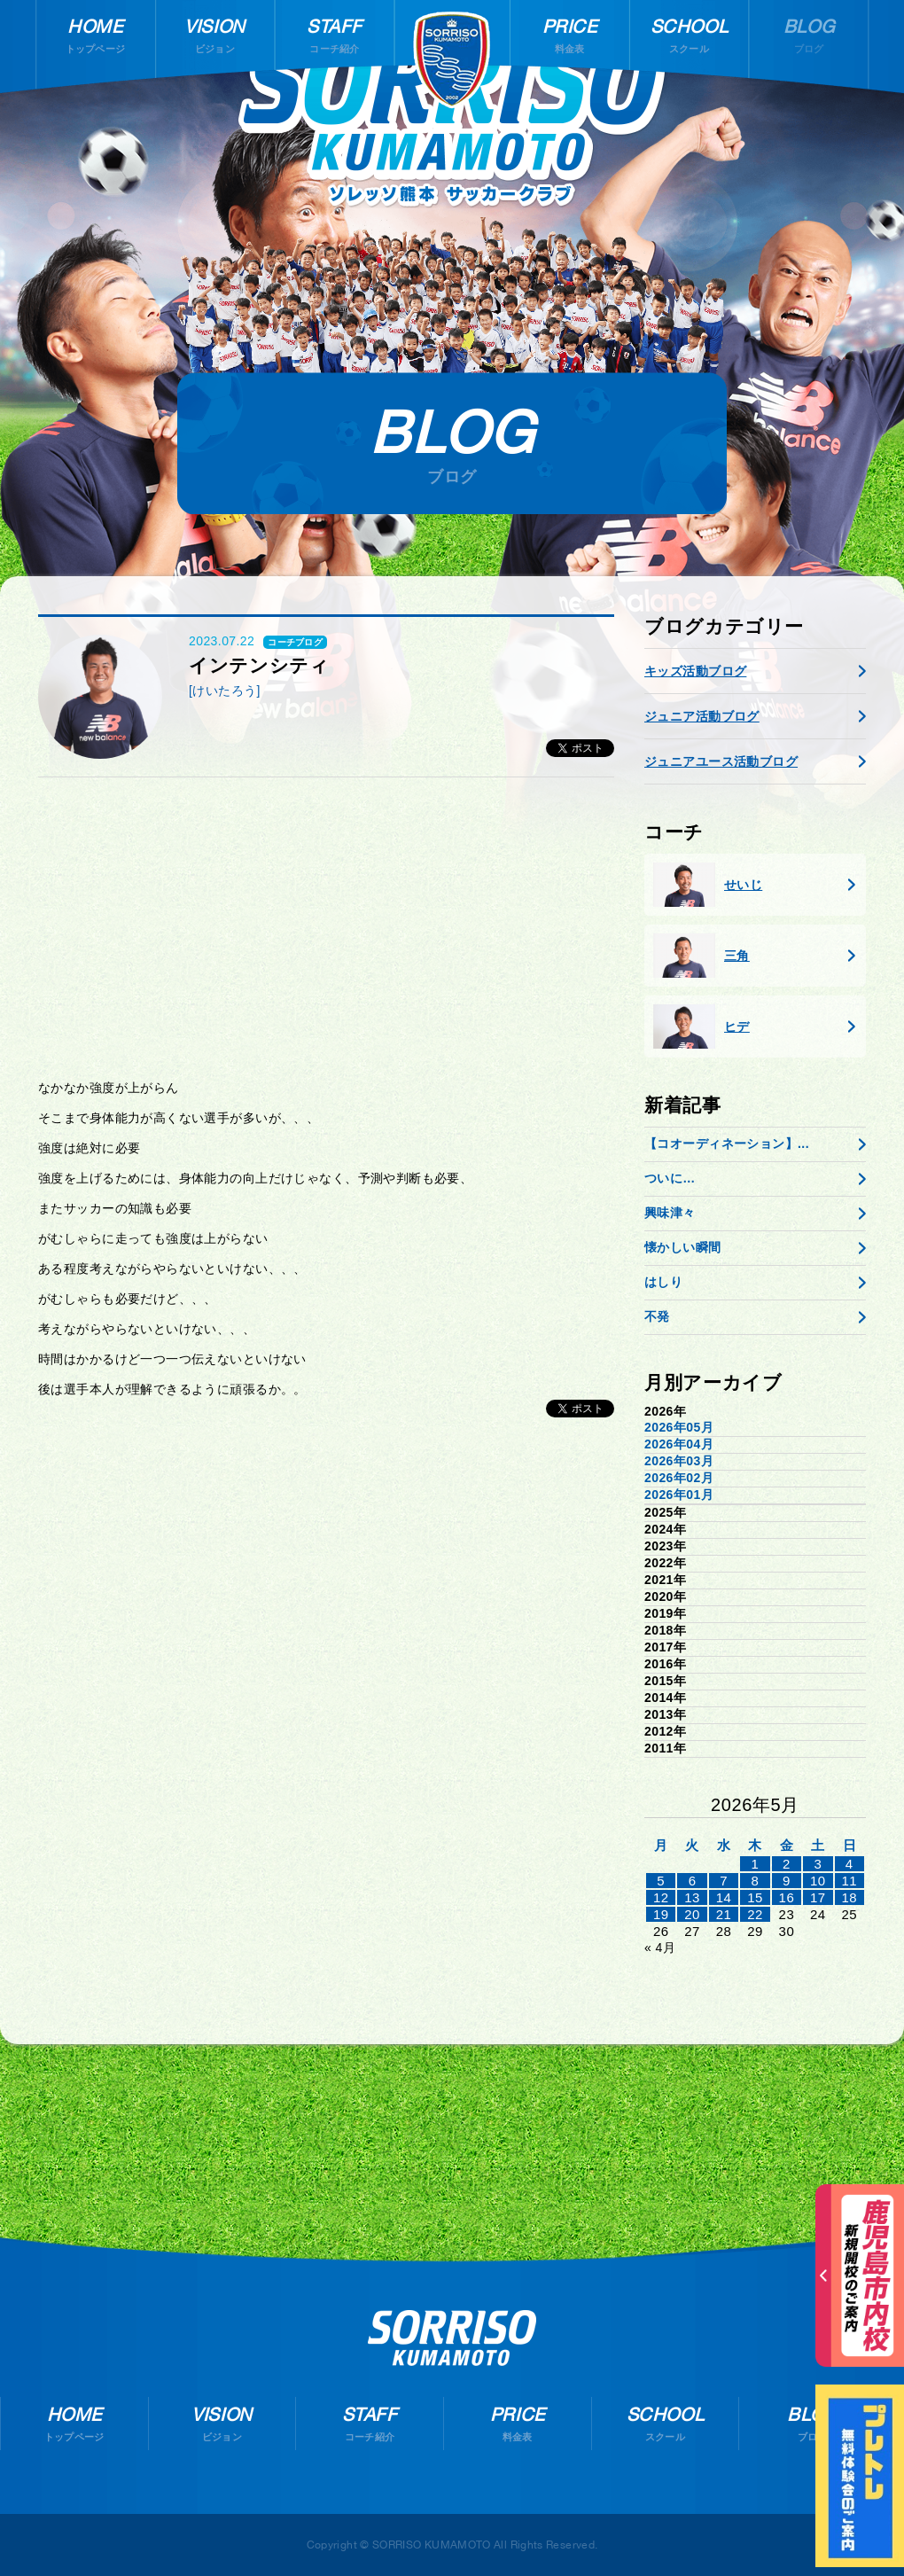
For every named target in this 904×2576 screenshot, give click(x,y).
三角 (701, 955)
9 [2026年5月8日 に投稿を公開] (787, 1880)
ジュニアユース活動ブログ (721, 761)
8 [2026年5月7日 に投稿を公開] (756, 1880)
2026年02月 (678, 1478)
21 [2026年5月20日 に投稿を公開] (724, 1914)
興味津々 (670, 1213)
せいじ (707, 885)
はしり (663, 1282)
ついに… (670, 1178)
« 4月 (659, 1947)
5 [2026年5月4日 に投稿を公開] (661, 1880)
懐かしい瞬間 (682, 1247)
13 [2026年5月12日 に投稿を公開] (692, 1897)
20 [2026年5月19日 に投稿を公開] (692, 1914)
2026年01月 (678, 1494)
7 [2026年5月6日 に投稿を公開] (724, 1880)
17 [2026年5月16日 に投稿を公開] (818, 1897)
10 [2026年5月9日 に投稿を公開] (818, 1880)
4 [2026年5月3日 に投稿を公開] (849, 1863)
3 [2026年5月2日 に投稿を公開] (818, 1863)
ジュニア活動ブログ (702, 716)
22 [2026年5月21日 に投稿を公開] (755, 1914)
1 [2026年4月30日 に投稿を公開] (756, 1863)
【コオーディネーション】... (726, 1143)
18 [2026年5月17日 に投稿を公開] (849, 1897)
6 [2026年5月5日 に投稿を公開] (693, 1880)
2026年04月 (678, 1444)
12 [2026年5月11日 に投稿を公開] (661, 1897)
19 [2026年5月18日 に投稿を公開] (661, 1914)
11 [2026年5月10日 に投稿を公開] (849, 1880)
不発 (657, 1316)
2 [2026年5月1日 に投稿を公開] (787, 1863)
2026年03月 (678, 1461)
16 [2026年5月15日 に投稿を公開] (787, 1897)
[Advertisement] (326, 928)
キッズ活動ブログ (695, 671)
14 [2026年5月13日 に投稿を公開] (724, 1897)
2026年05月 (678, 1427)
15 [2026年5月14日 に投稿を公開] (755, 1897)
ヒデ (701, 1026)
